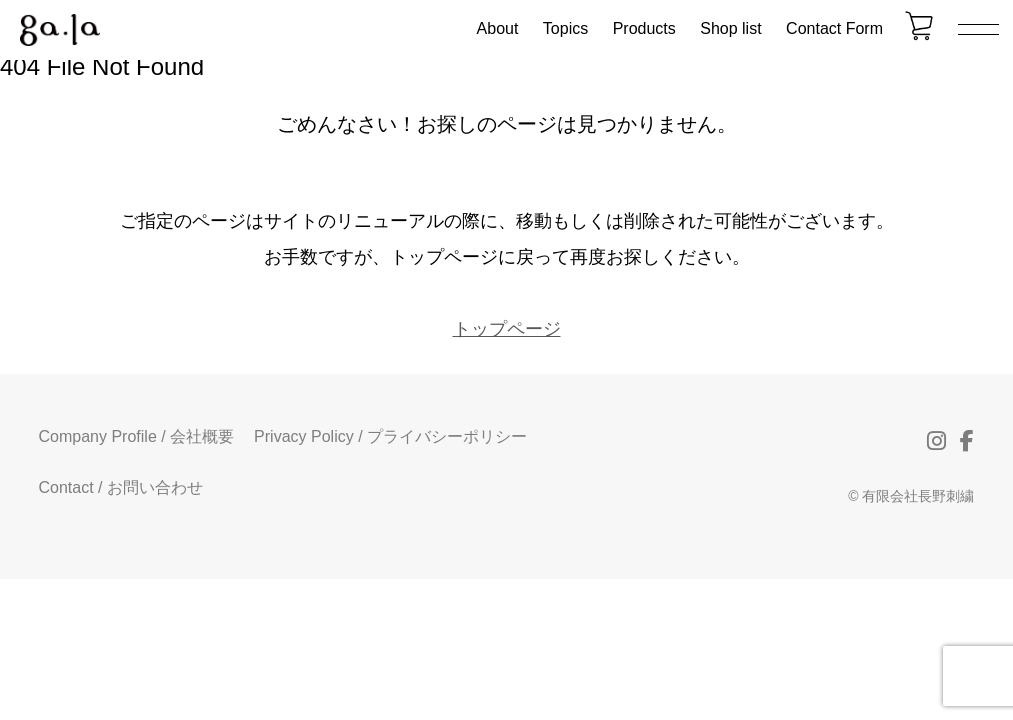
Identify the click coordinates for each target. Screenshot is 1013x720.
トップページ (507, 329)
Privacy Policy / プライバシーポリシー (390, 436)
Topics (565, 28)
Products (644, 28)
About (498, 28)
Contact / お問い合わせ (121, 487)
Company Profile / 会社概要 (137, 436)
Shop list (730, 28)
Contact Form (834, 28)
